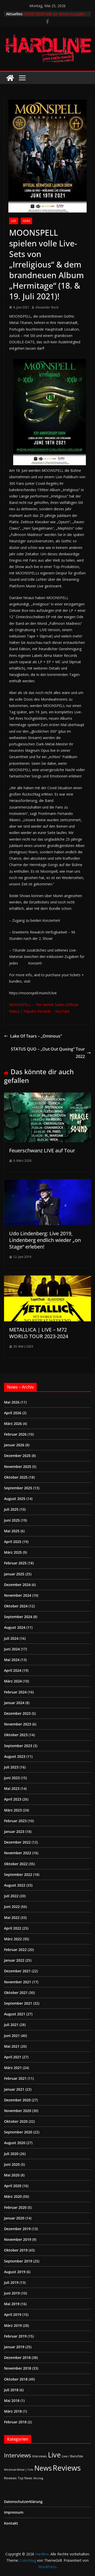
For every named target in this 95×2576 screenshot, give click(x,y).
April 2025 (12, 1541)
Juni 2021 (12, 2035)
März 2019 (13, 2325)
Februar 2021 (15, 2078)
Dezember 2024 (17, 1584)
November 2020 (17, 2110)
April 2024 (12, 1670)
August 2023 (14, 1756)
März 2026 (13, 1423)
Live (13, 221)
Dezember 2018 (17, 2357)
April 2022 (12, 1928)
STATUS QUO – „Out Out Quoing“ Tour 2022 (51, 1052)
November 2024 (17, 1595)
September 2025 (18, 1487)
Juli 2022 (11, 1895)
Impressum (13, 2512)
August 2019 (14, 2271)
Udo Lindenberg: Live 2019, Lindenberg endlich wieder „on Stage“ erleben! (45, 1240)
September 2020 (18, 2132)
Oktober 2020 (16, 2121)
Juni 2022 (12, 1906)
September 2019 (18, 2261)
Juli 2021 (11, 2024)
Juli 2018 (11, 2389)
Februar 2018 (15, 2421)
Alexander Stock (47, 307)
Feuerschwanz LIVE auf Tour (42, 1150)
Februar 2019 (15, 2336)
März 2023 (13, 1810)
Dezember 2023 (17, 1713)
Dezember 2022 (17, 1842)
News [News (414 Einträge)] (43, 2468)
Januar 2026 (14, 1444)
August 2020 (14, 2142)
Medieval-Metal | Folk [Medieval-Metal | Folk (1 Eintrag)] (18, 2469)
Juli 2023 (11, 1767)
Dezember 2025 (17, 1455)
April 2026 (12, 1412)
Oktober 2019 (16, 2250)
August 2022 (14, 1885)
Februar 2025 (15, 1563)
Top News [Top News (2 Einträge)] (25, 2478)
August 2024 (14, 1627)
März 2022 (13, 1938)
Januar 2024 (14, 1702)
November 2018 (17, 2368)
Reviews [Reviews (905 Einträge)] (67, 2468)
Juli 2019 (11, 2282)
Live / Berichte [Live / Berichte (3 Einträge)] (72, 2456)
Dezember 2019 (17, 2228)
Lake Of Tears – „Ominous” (33, 1036)
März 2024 (13, 1681)
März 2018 (13, 2411)
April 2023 (12, 1799)
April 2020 (12, 2185)
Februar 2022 (15, 1949)
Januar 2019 (14, 2346)
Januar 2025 (14, 1574)
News (26, 221)
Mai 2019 (12, 2303)
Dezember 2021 (17, 1971)
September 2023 (18, 1745)
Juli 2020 (11, 2153)
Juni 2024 (12, 1649)
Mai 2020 (12, 2175)
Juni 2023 (12, 1777)
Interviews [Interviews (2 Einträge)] (39, 2456)
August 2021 (14, 2014)
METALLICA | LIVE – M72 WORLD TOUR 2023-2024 (38, 1333)
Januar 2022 (14, 1960)
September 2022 (18, 1874)
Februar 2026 (15, 1434)
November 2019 (17, 2239)
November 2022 (17, 1852)
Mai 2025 (12, 1530)
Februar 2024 (15, 1692)
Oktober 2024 (16, 1606)
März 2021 (13, 2067)
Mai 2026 (12, 1402)
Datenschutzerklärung (23, 2501)
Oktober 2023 (16, 1734)
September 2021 (18, 2003)
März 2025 (13, 1552)
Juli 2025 (11, 1509)
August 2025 (14, 1498)
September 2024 (18, 1616)
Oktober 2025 (16, 1477)
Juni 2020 (12, 2164)
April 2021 (12, 2057)
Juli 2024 (11, 1638)
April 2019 (12, 2314)
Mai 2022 (12, 1917)
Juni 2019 (12, 2293)
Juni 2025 (12, 1520)
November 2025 (17, 1466)
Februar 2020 (15, 2207)
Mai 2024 (12, 1659)
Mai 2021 (12, 2046)
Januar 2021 (14, 2089)
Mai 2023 (12, 1788)
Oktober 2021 (16, 1992)
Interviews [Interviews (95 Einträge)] (17, 2455)
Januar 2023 (14, 1831)
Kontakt (11, 2523)
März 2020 (13, 2196)
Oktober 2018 (16, 2379)
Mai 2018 (12, 2400)
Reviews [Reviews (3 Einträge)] (10, 2478)
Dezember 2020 (17, 2100)
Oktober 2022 (16, 1863)
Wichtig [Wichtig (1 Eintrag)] (38, 2478)
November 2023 (17, 1724)
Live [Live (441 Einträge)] (54, 2454)
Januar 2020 (14, 2218)
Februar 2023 (15, 1820)
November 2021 (17, 1981)
